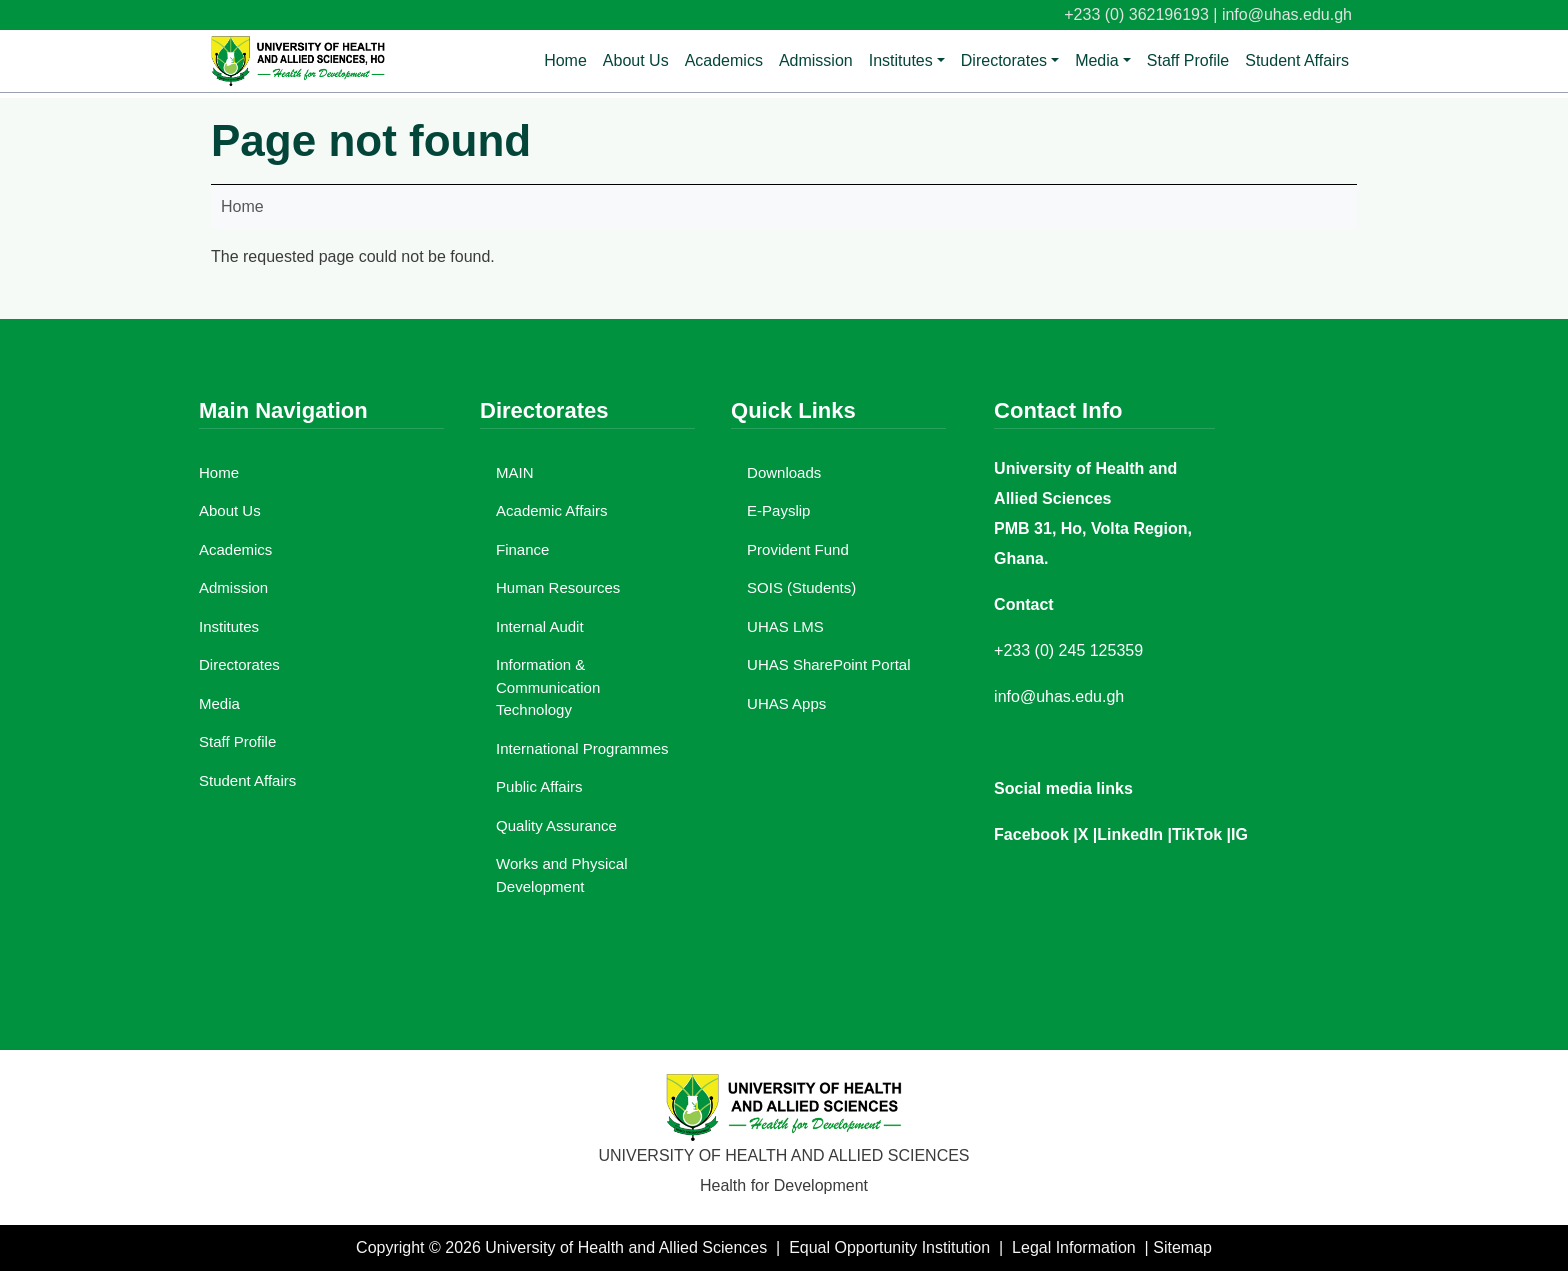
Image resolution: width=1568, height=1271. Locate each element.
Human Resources (558, 587)
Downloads (784, 472)
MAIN (515, 472)
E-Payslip (778, 510)
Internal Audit (540, 626)
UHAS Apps (786, 703)
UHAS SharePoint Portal (828, 664)
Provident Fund (798, 549)
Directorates (1004, 60)
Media (1097, 60)
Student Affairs (1297, 60)
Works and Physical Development (561, 875)
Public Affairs (539, 786)
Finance (522, 549)
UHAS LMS (785, 626)
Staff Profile (1188, 60)
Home (565, 60)
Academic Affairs (551, 510)
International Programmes (582, 748)
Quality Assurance (556, 825)
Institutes (901, 60)
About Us (636, 60)
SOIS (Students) (801, 587)
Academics (724, 60)
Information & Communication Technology (548, 687)
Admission (816, 60)
